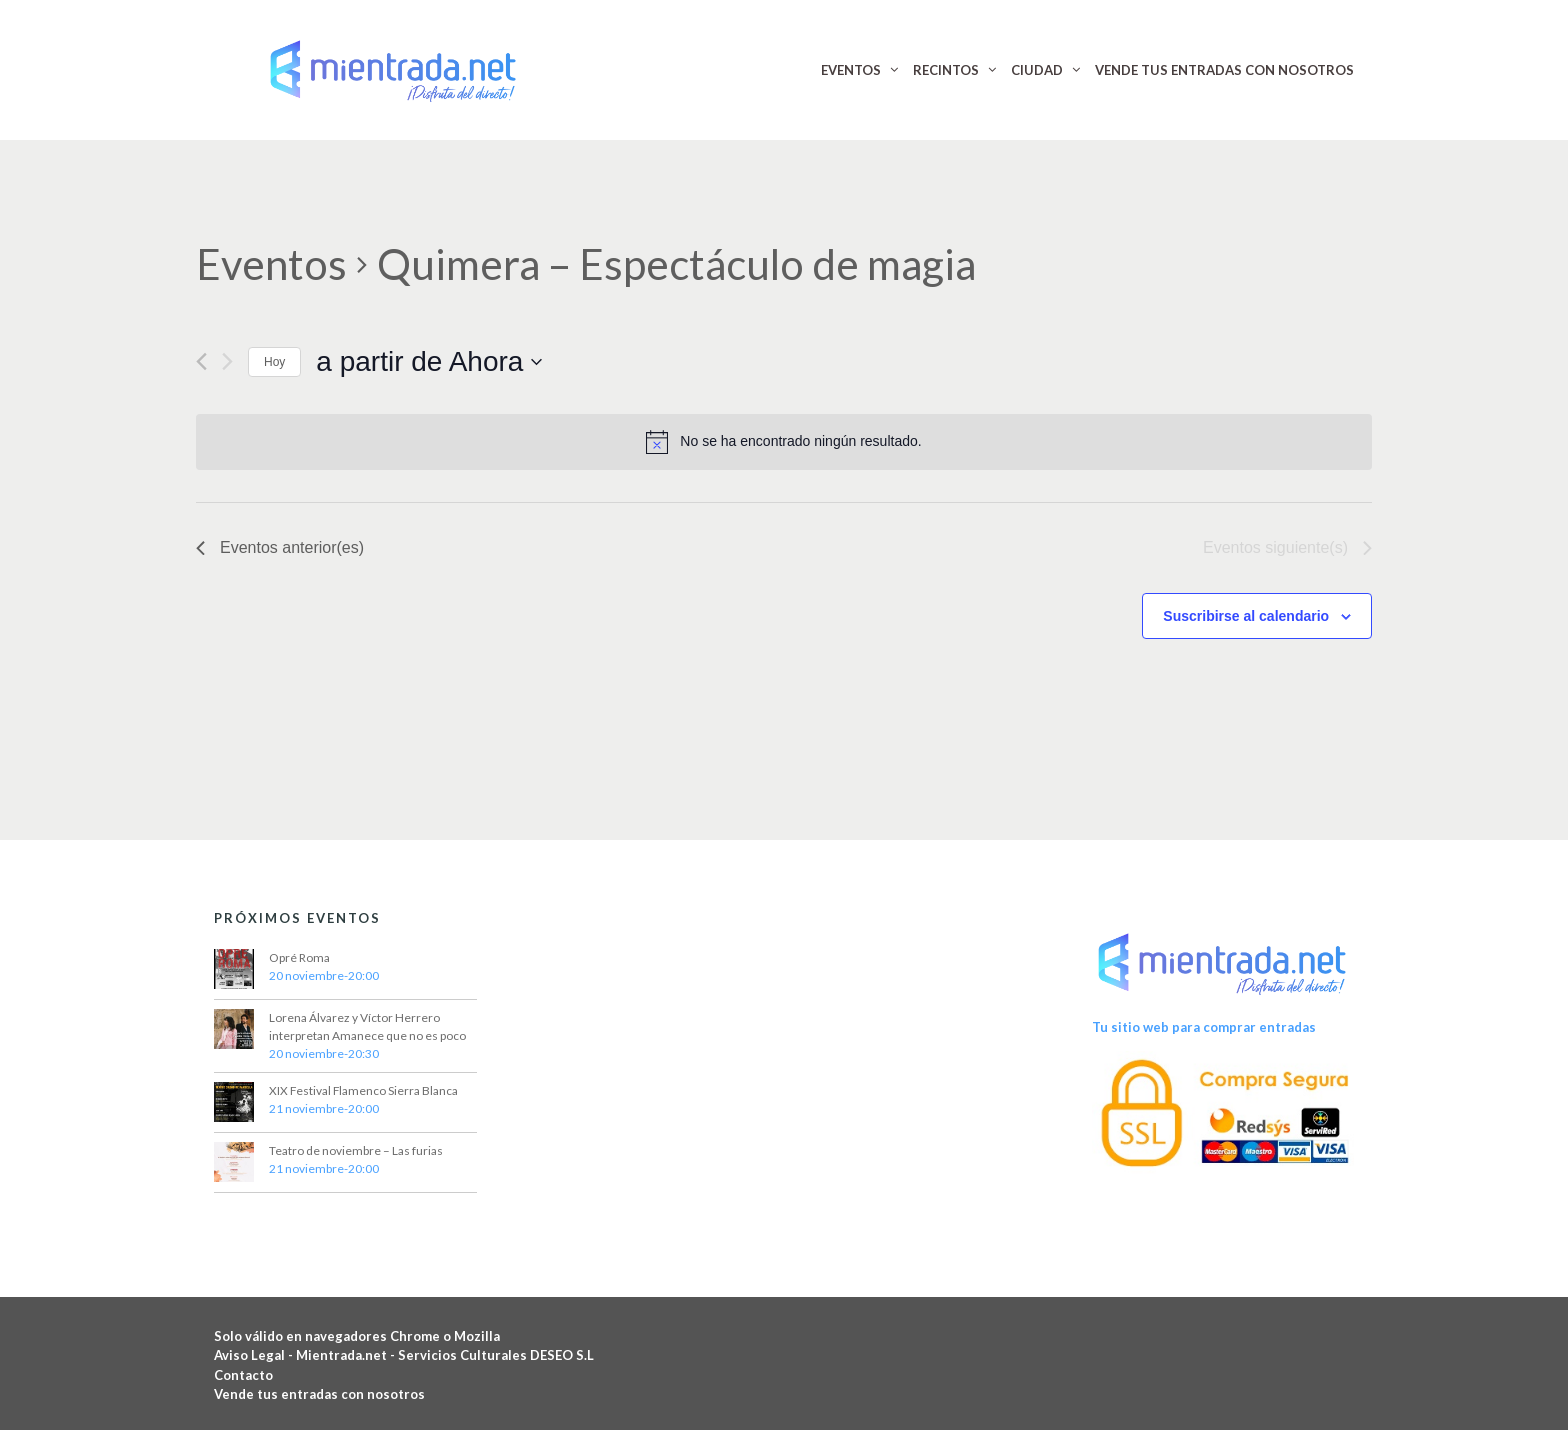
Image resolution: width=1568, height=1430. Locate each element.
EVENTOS (851, 70)
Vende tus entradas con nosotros (319, 1394)
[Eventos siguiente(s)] (227, 361)
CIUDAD (1037, 70)
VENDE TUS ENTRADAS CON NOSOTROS (1224, 70)
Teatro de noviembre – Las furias (356, 1150)
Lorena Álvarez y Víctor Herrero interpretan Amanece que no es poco (367, 1026)
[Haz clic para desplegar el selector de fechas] (429, 362)
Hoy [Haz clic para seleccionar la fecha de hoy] (274, 362)
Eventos (271, 264)
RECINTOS (946, 70)
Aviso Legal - (255, 1355)
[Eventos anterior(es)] (201, 361)
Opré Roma (299, 957)
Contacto (243, 1375)
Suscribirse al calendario (1246, 616)
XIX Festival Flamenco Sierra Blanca (363, 1090)
